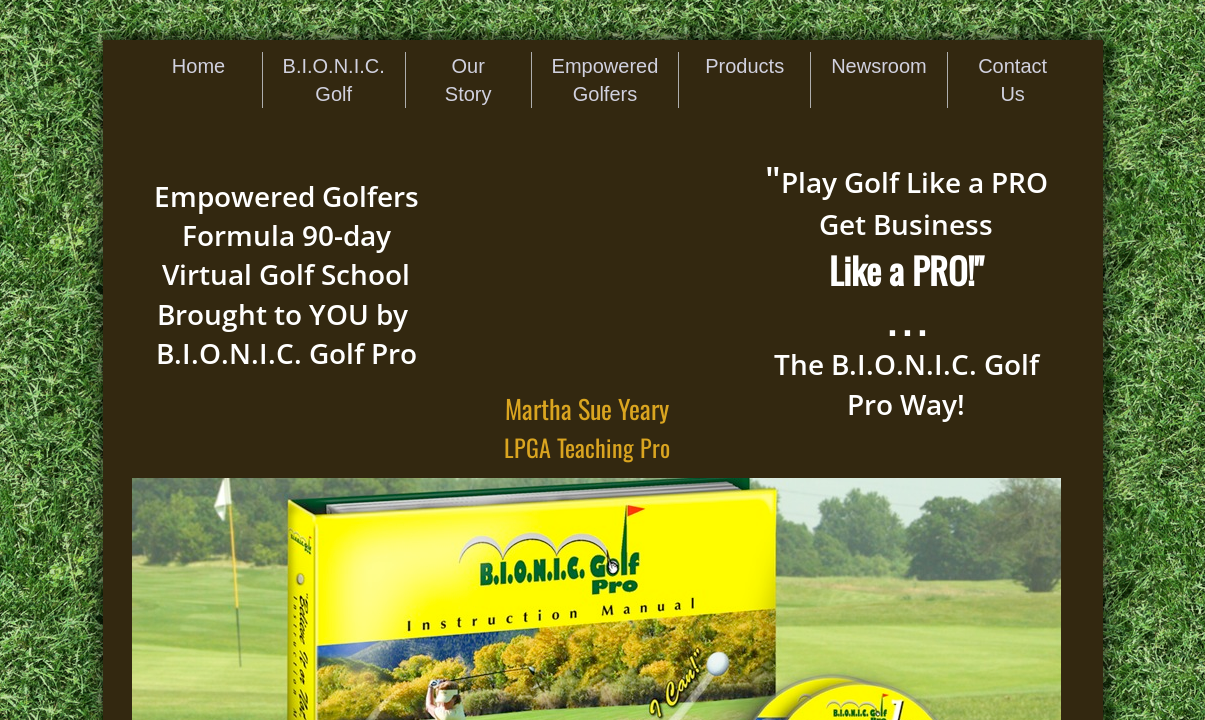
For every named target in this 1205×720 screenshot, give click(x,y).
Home (198, 66)
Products (744, 66)
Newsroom (879, 66)
